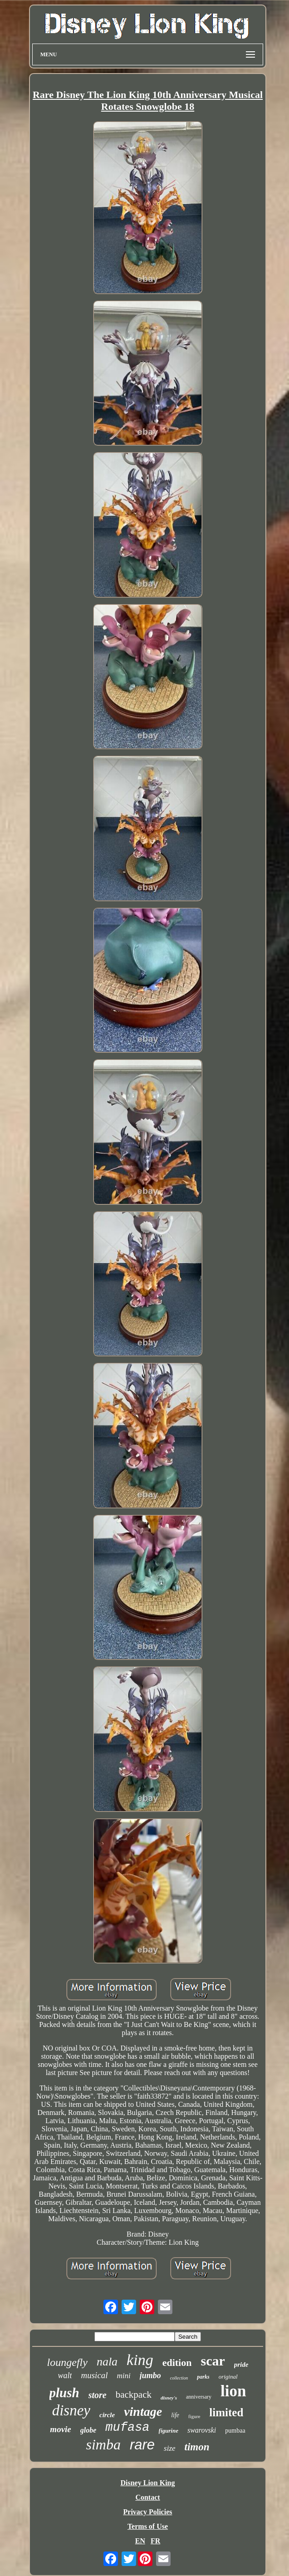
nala (107, 2361)
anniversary (198, 2397)
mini (124, 2375)
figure (194, 2416)
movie (60, 2429)
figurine (168, 2430)
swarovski (201, 2430)
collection (179, 2377)
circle (107, 2415)
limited (226, 2412)
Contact (147, 2497)
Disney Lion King (147, 2483)
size (170, 2448)
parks (203, 2377)
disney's (169, 2397)
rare (142, 2445)
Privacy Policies (147, 2512)
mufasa (127, 2427)
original (228, 2376)
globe (88, 2430)
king (140, 2359)
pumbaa (235, 2430)
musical (94, 2375)
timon (197, 2447)
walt (65, 2375)
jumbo (150, 2375)
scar (213, 2360)
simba (103, 2444)
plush (64, 2392)
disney (71, 2410)
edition (177, 2362)
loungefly (67, 2362)
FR (155, 2541)
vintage (143, 2411)
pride (241, 2364)
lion (233, 2391)
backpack (134, 2394)
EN (140, 2541)
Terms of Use (147, 2526)
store (97, 2395)
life (175, 2415)
